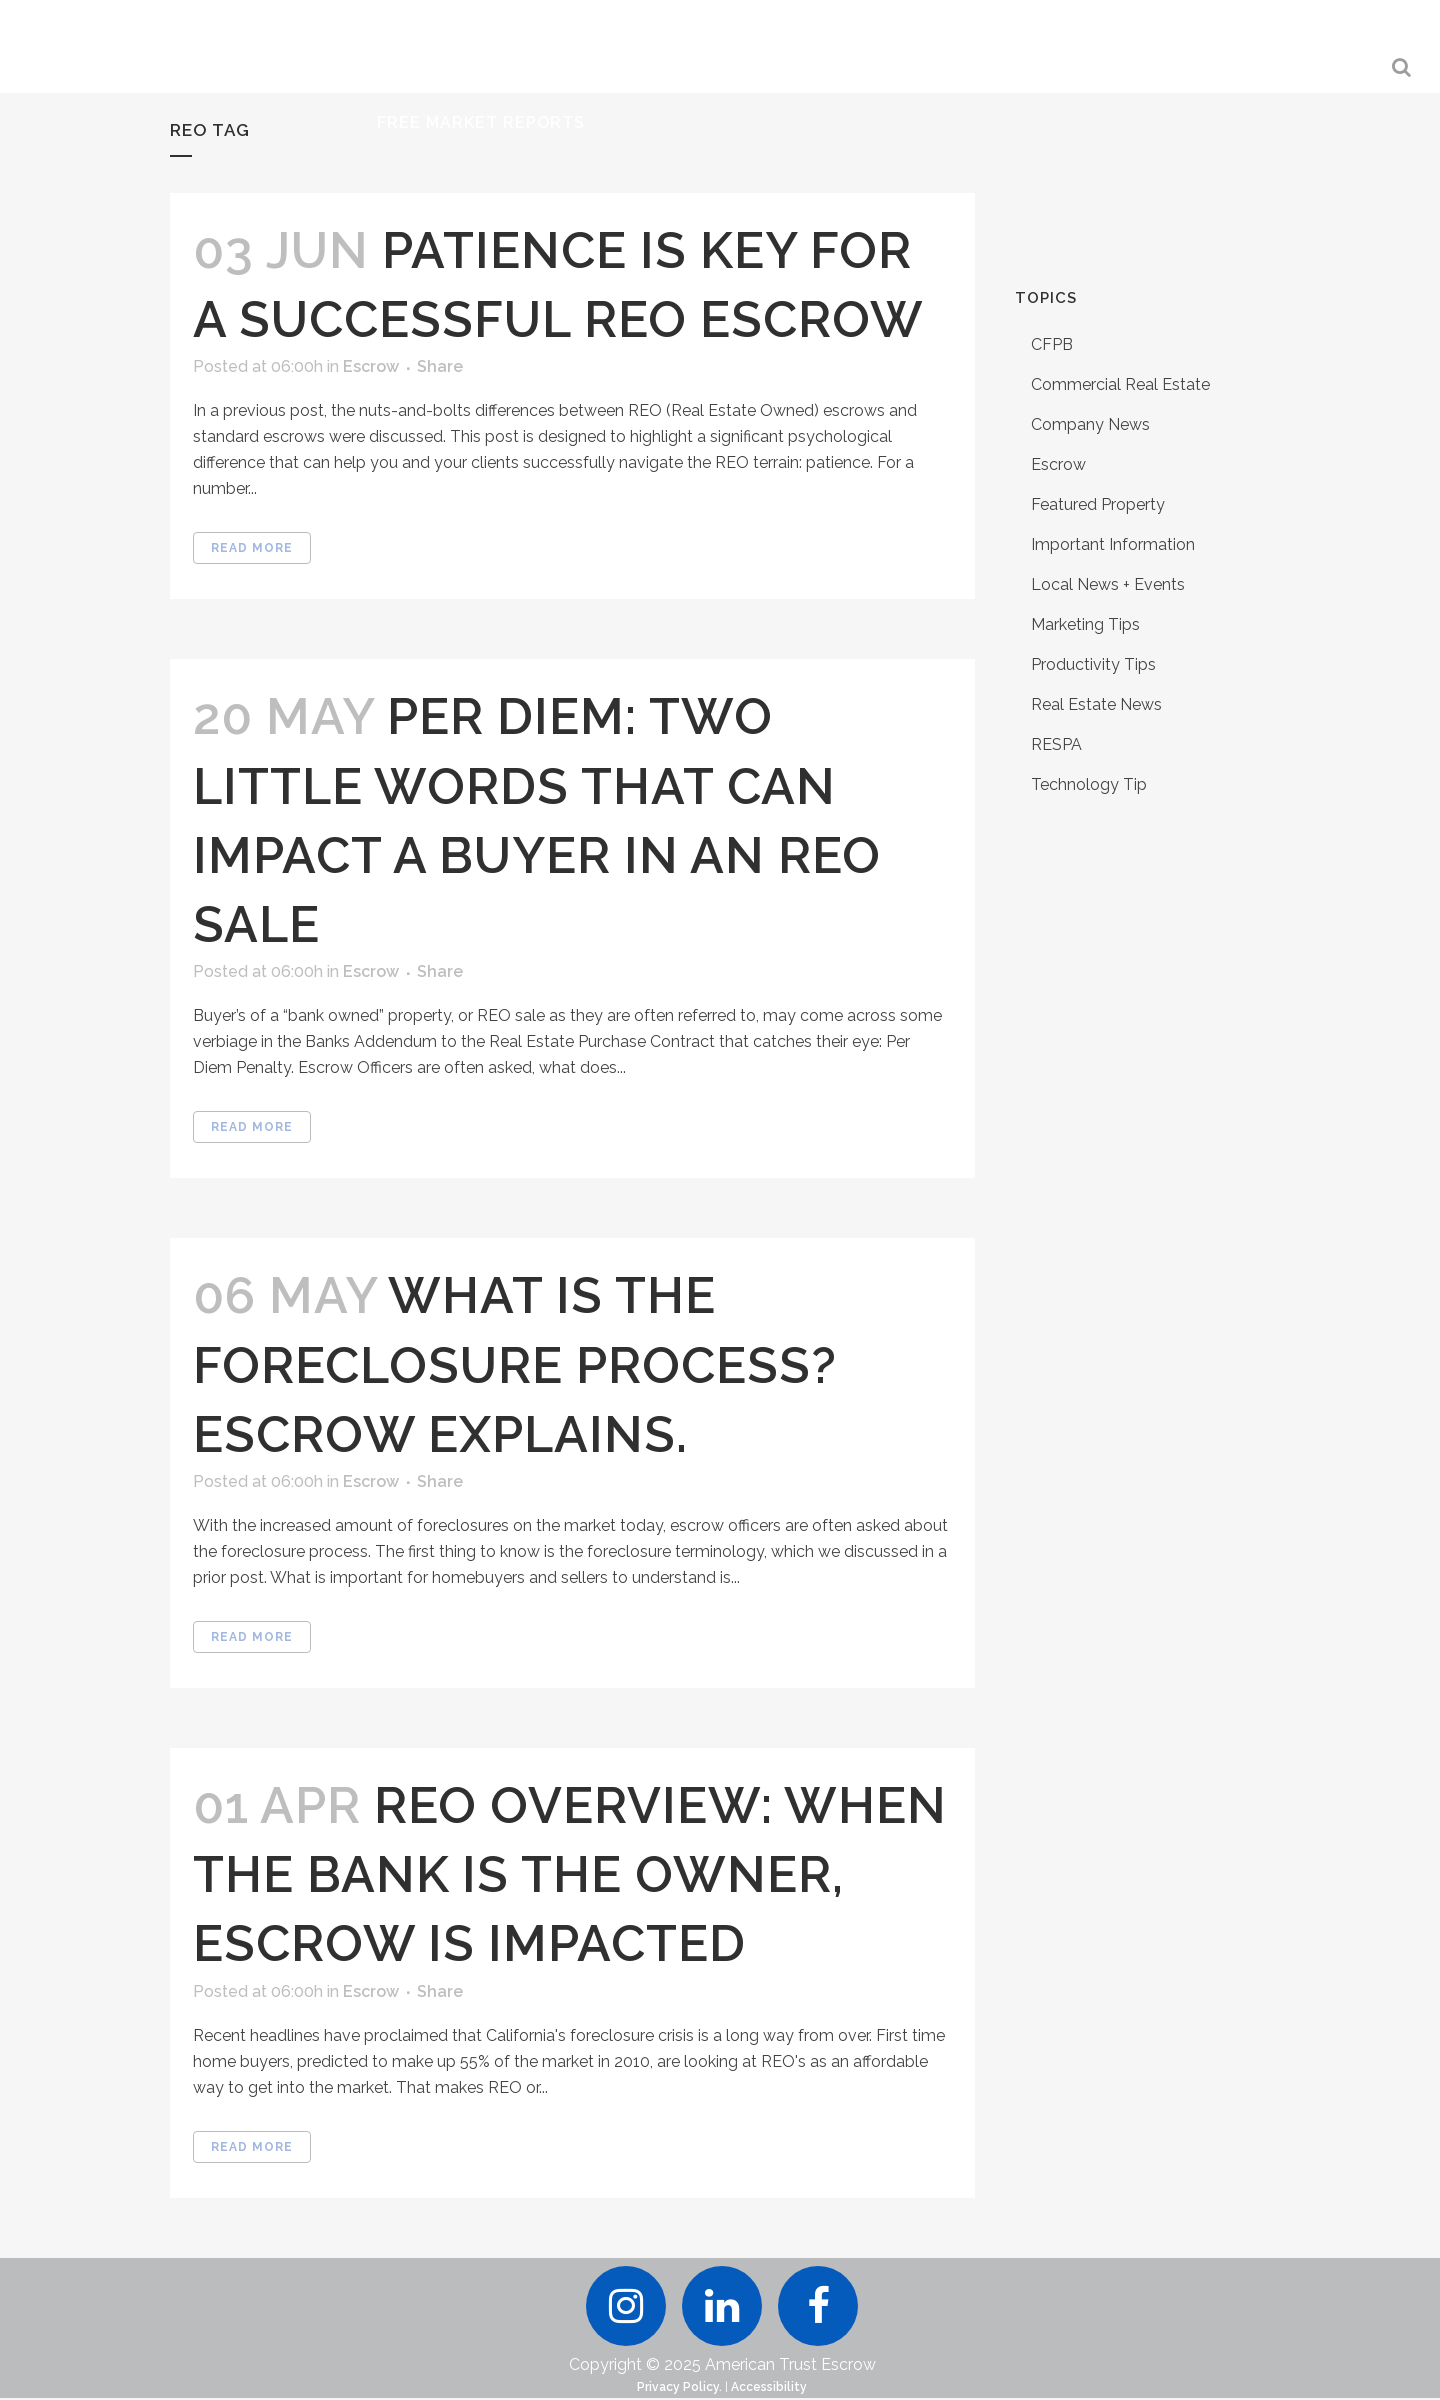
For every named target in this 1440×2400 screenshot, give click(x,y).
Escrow (371, 366)
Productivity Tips (1093, 664)
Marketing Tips (1085, 624)
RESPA (1056, 744)
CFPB (1052, 344)
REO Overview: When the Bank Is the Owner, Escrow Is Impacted (570, 1874)
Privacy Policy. (679, 2389)
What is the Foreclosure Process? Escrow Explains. (515, 1364)
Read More (252, 548)
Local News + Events (1108, 584)
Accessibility (769, 2389)
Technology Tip (1089, 784)
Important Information (1113, 544)
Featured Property (1098, 504)
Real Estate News (1096, 704)
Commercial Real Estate (1120, 384)
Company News (1090, 424)
